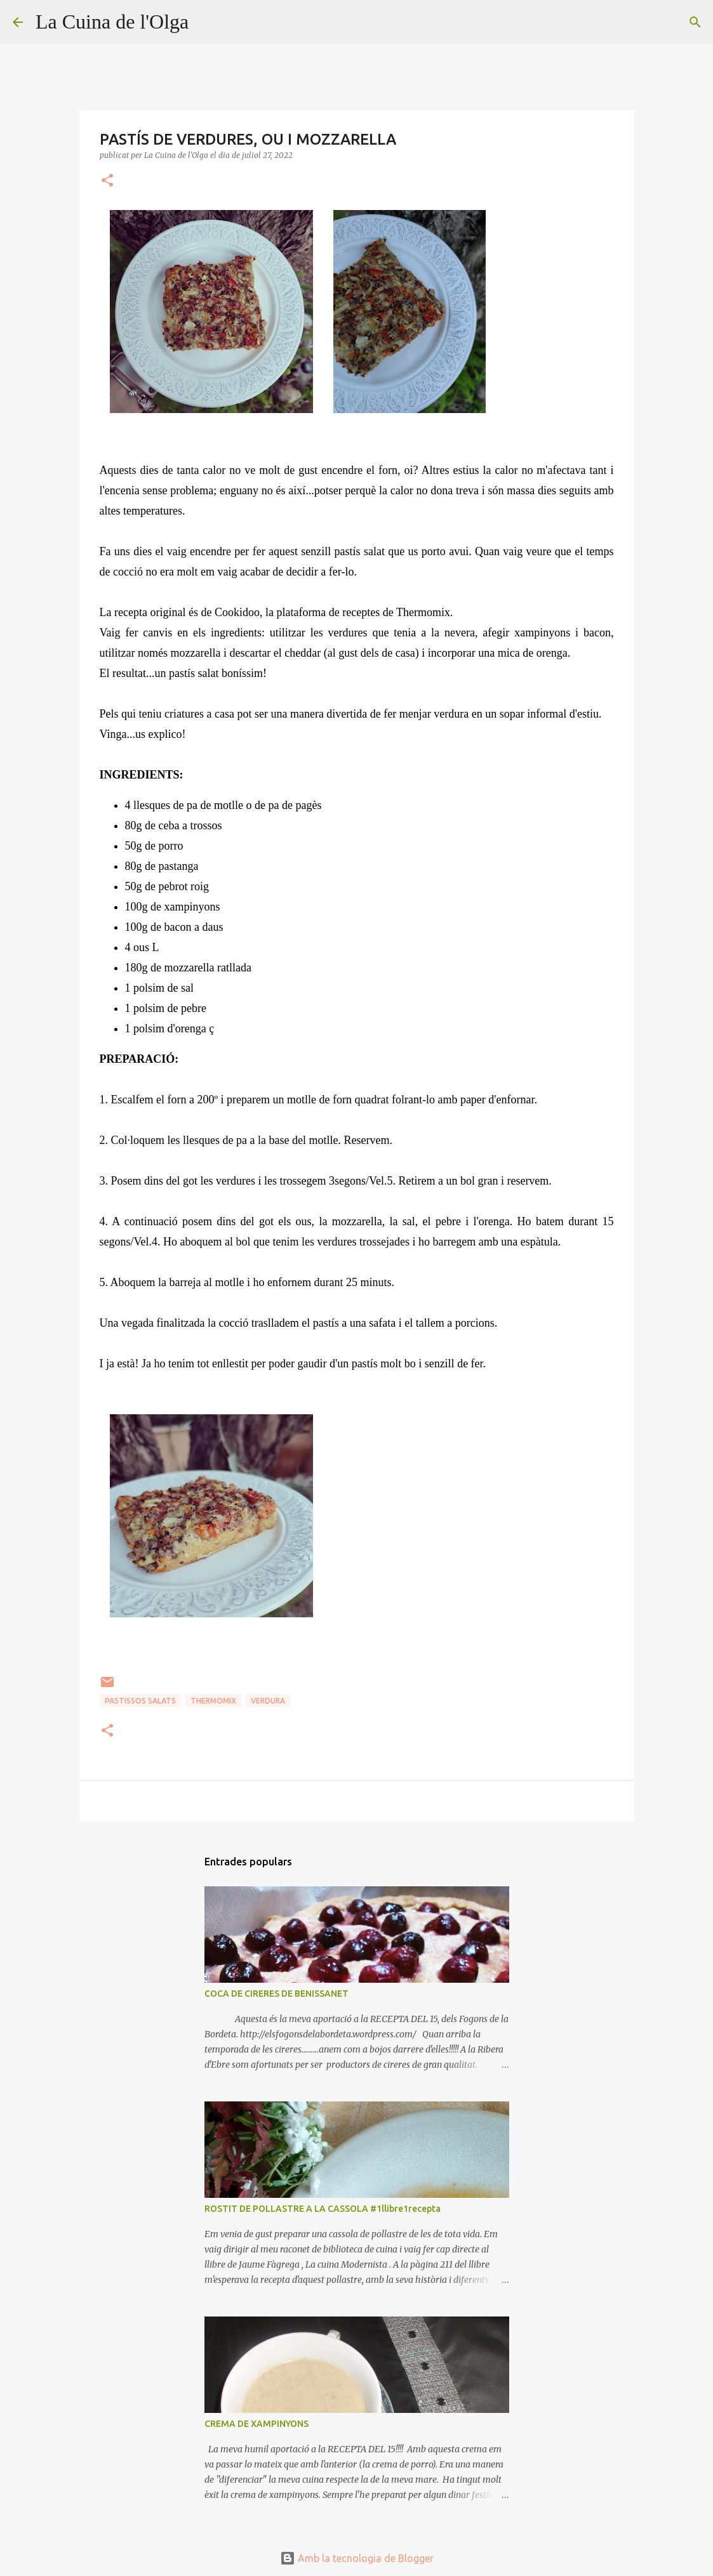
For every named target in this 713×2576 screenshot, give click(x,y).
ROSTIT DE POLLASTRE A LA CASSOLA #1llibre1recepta (322, 2209)
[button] (107, 181)
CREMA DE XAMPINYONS (256, 2424)
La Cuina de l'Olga (112, 21)
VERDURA (268, 1701)
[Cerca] (206, 22)
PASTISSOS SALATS (140, 1701)
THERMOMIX (213, 1701)
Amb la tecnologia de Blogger (357, 2558)
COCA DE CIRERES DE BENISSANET (276, 1993)
